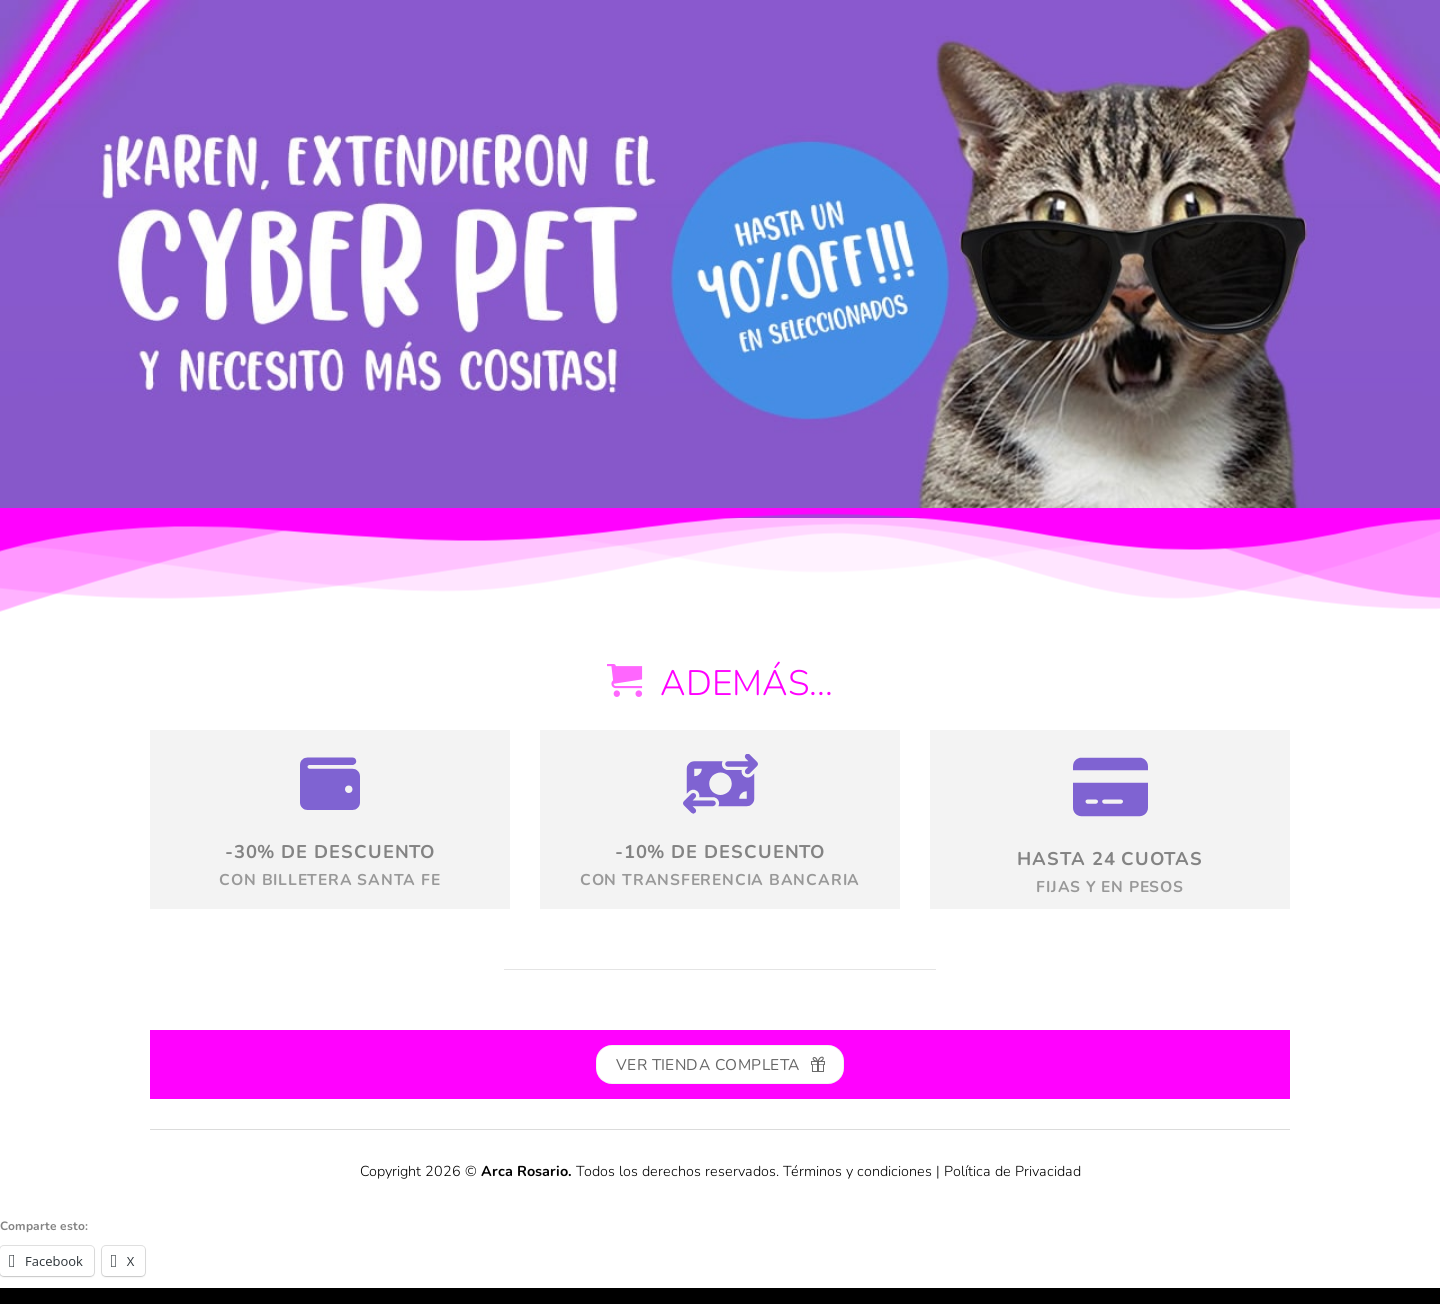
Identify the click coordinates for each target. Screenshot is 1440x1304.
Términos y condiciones (857, 1171)
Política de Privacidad (1012, 1171)
